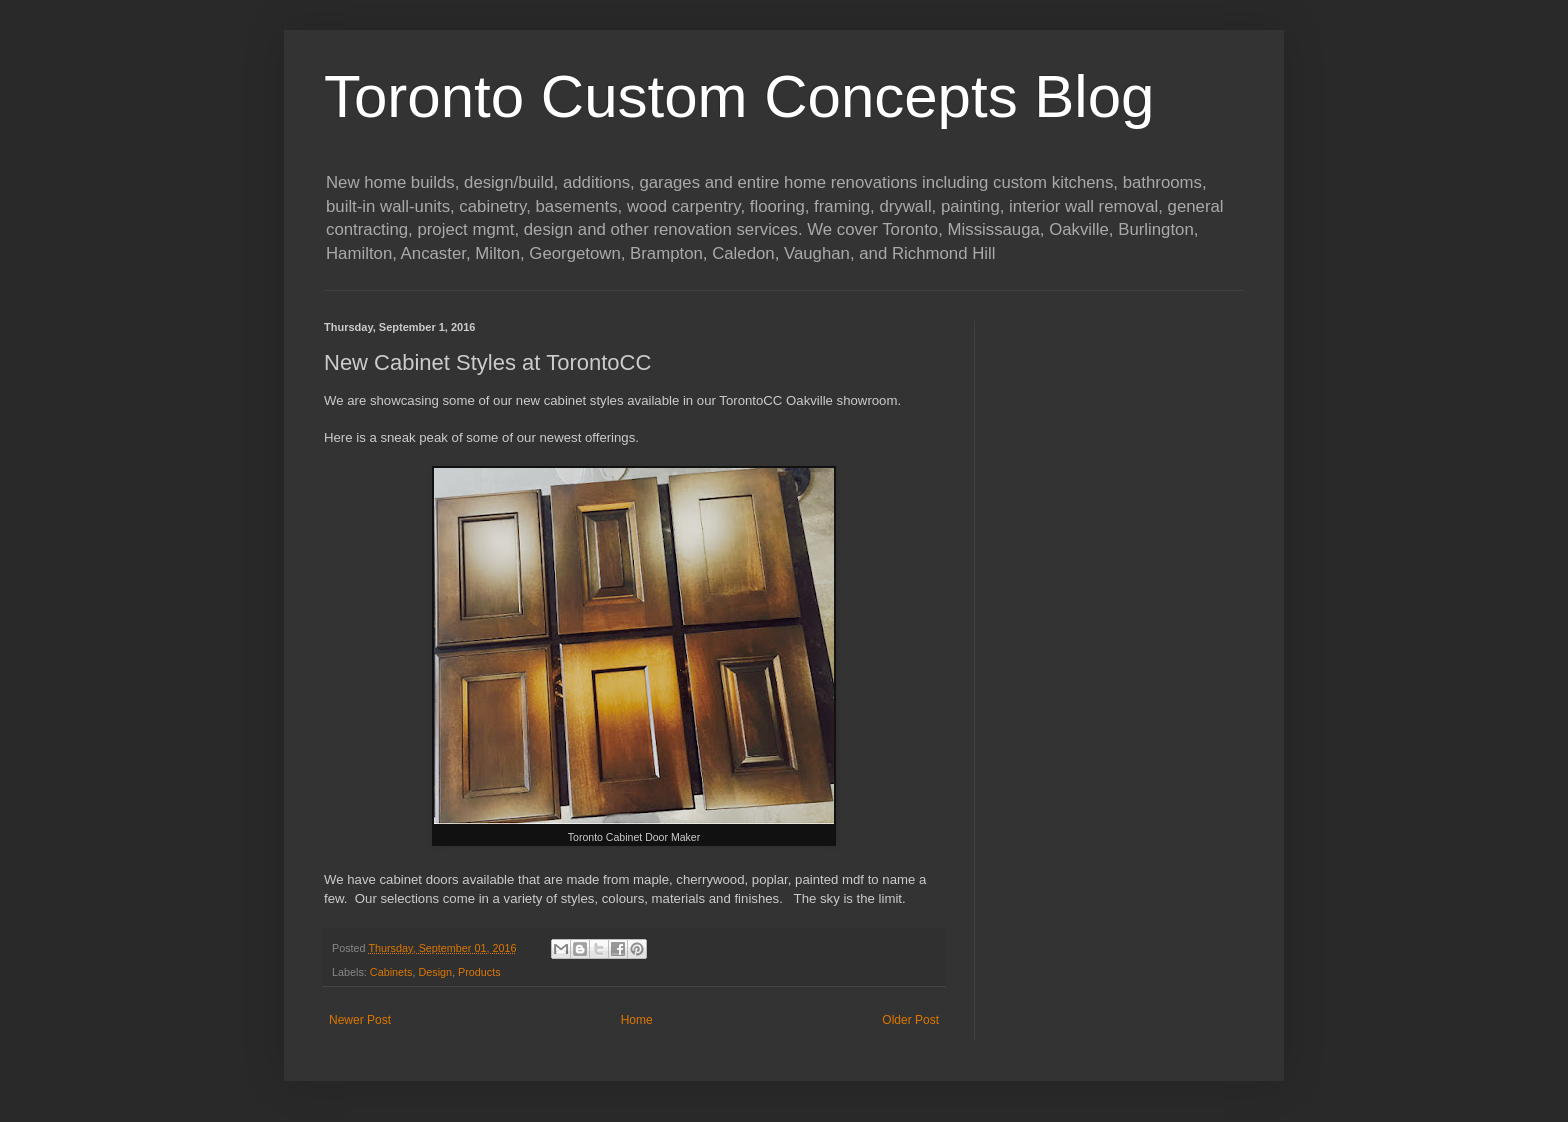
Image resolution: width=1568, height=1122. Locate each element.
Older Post (910, 1020)
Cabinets (391, 972)
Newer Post (360, 1020)
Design (435, 972)
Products (479, 972)
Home (637, 1020)
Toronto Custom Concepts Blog (739, 96)
